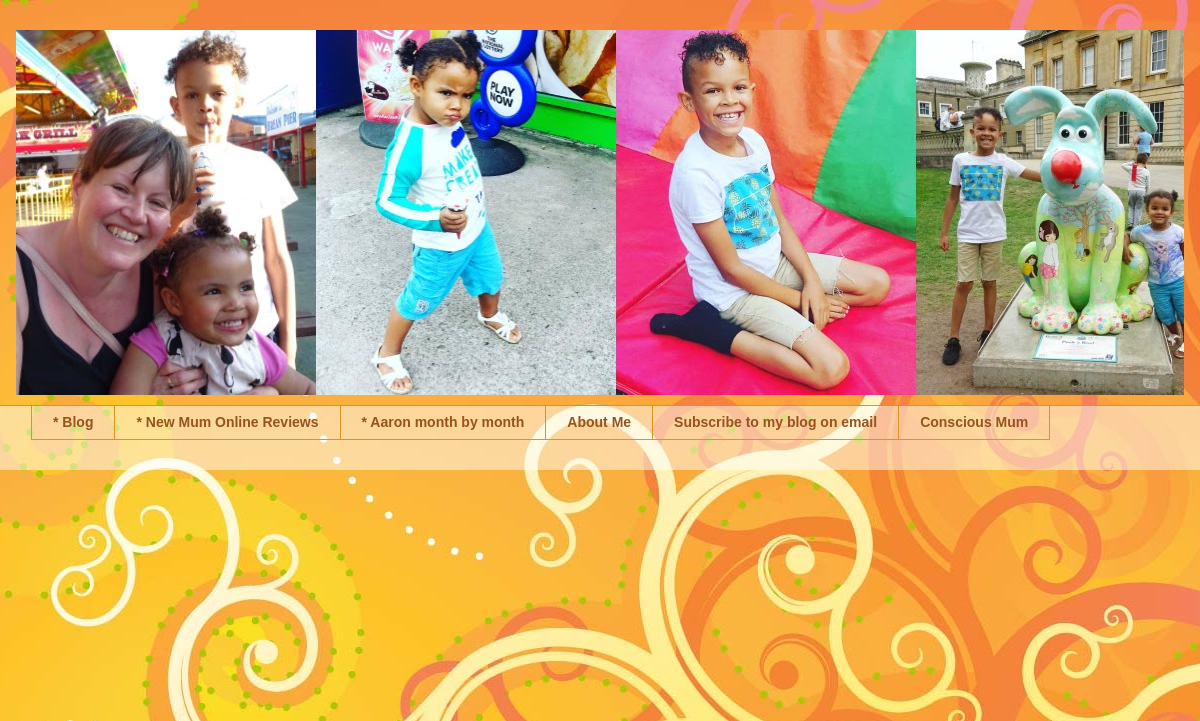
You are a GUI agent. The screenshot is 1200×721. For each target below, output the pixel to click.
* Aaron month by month (443, 422)
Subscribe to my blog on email (775, 422)
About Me (599, 422)
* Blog (73, 422)
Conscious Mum (974, 422)
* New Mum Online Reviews (227, 422)
